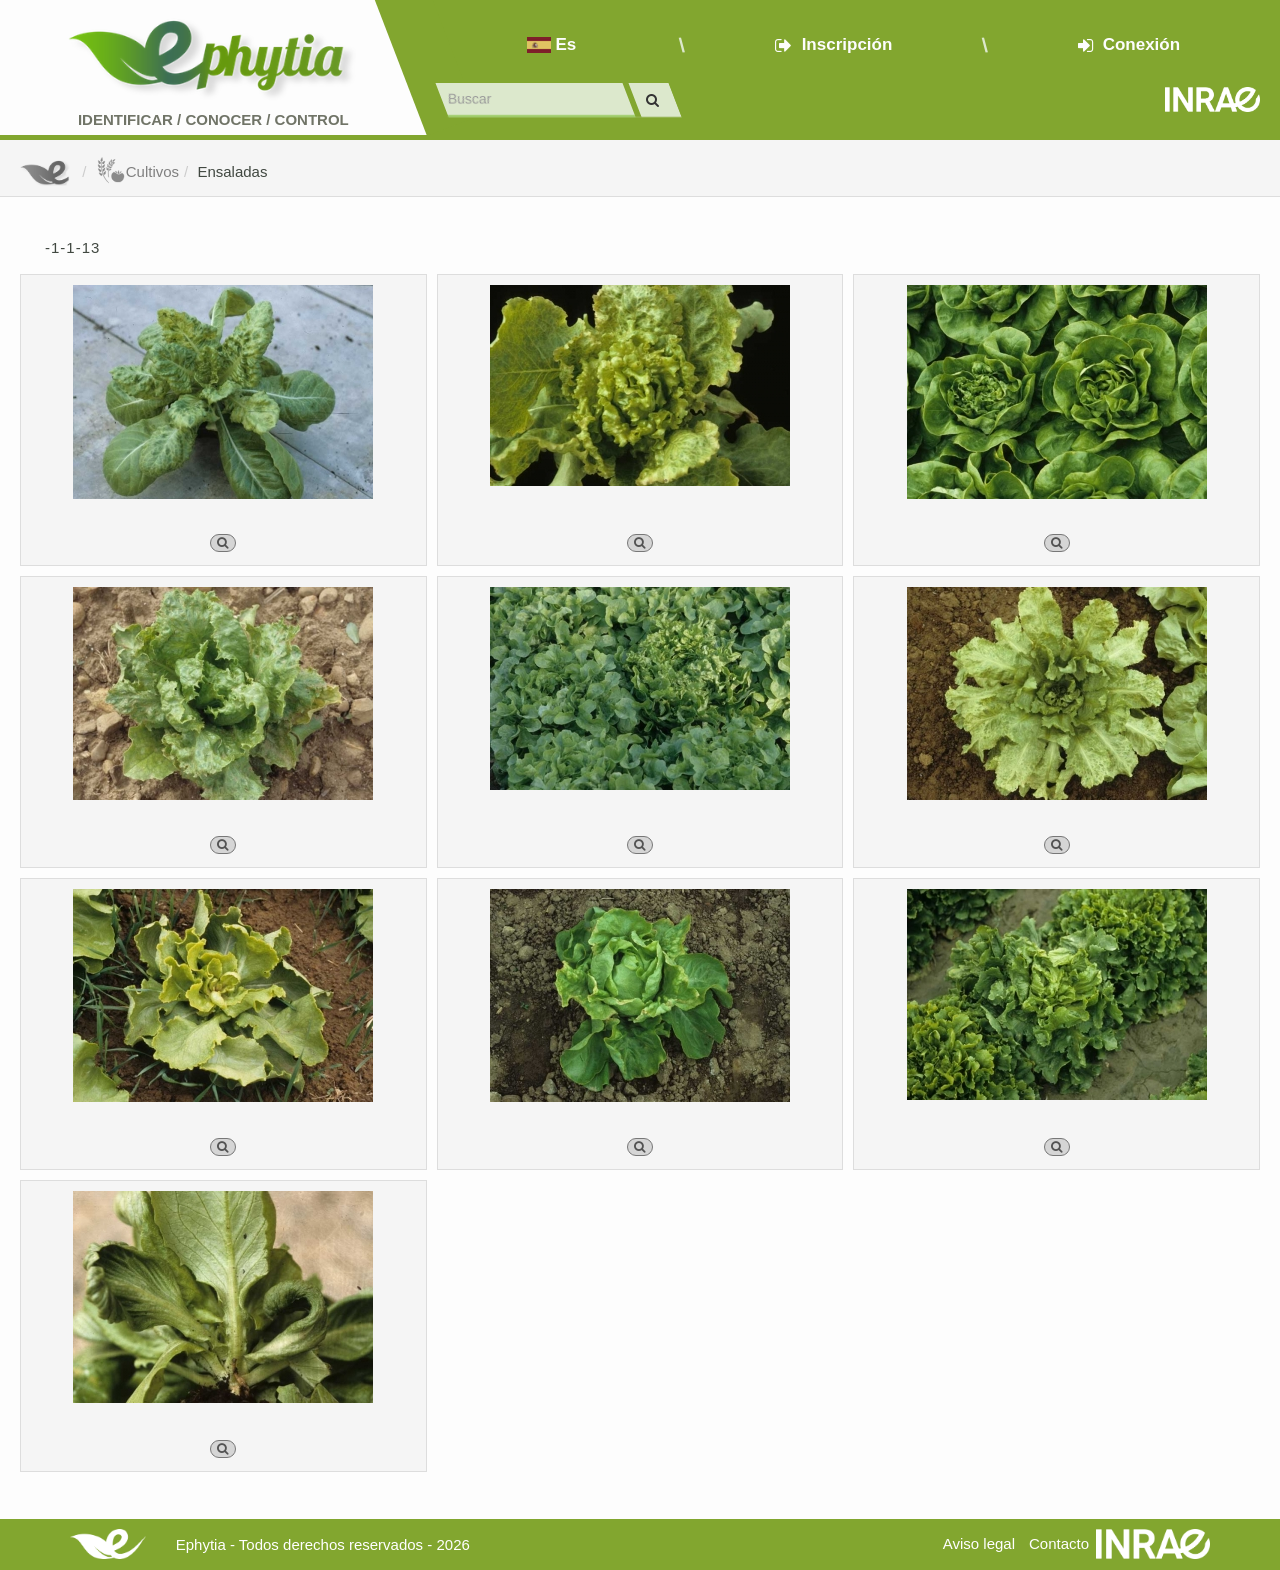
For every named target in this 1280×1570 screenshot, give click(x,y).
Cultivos (137, 171)
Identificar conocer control (213, 119)
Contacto (1059, 1543)
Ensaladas (232, 171)
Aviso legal (979, 1543)
